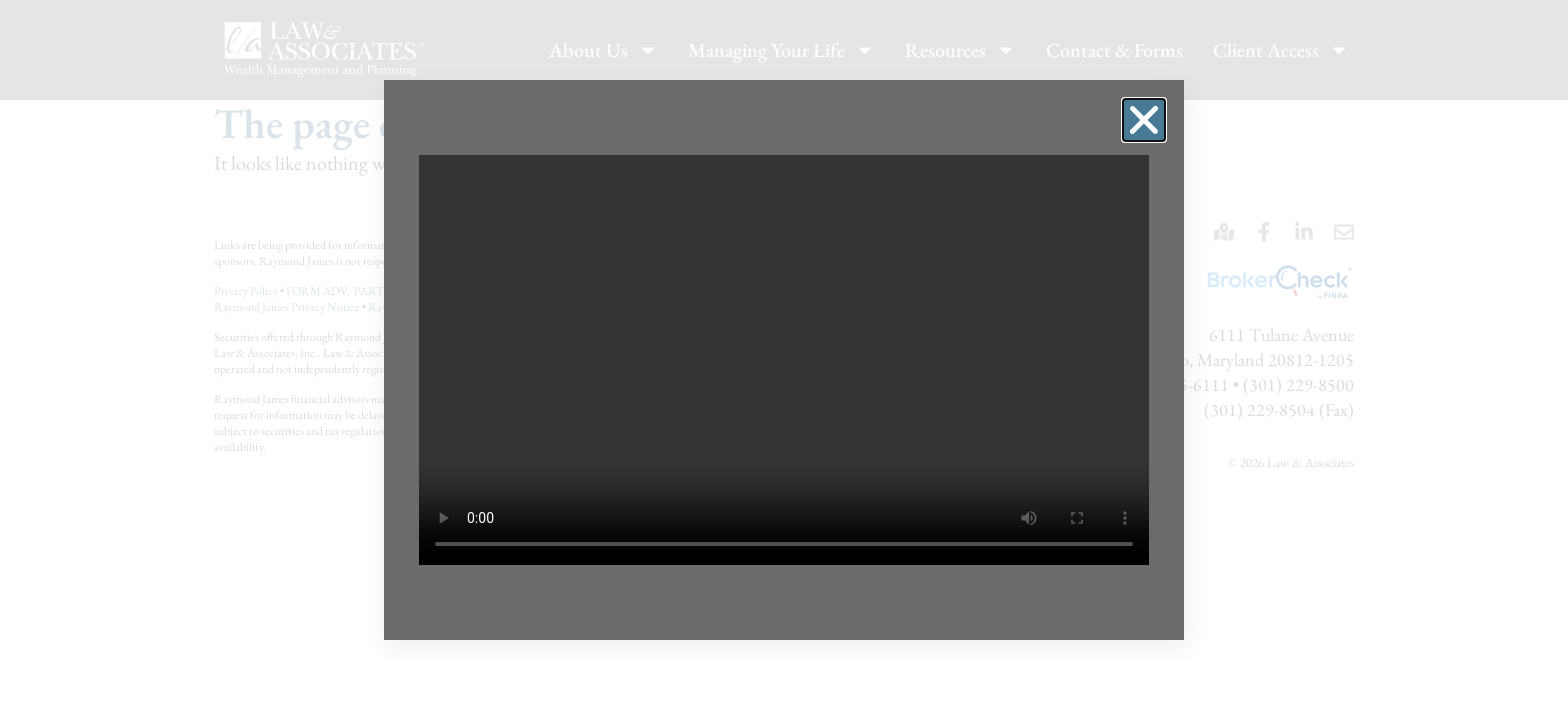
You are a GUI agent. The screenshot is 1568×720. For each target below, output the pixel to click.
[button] (1144, 120)
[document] (784, 360)
